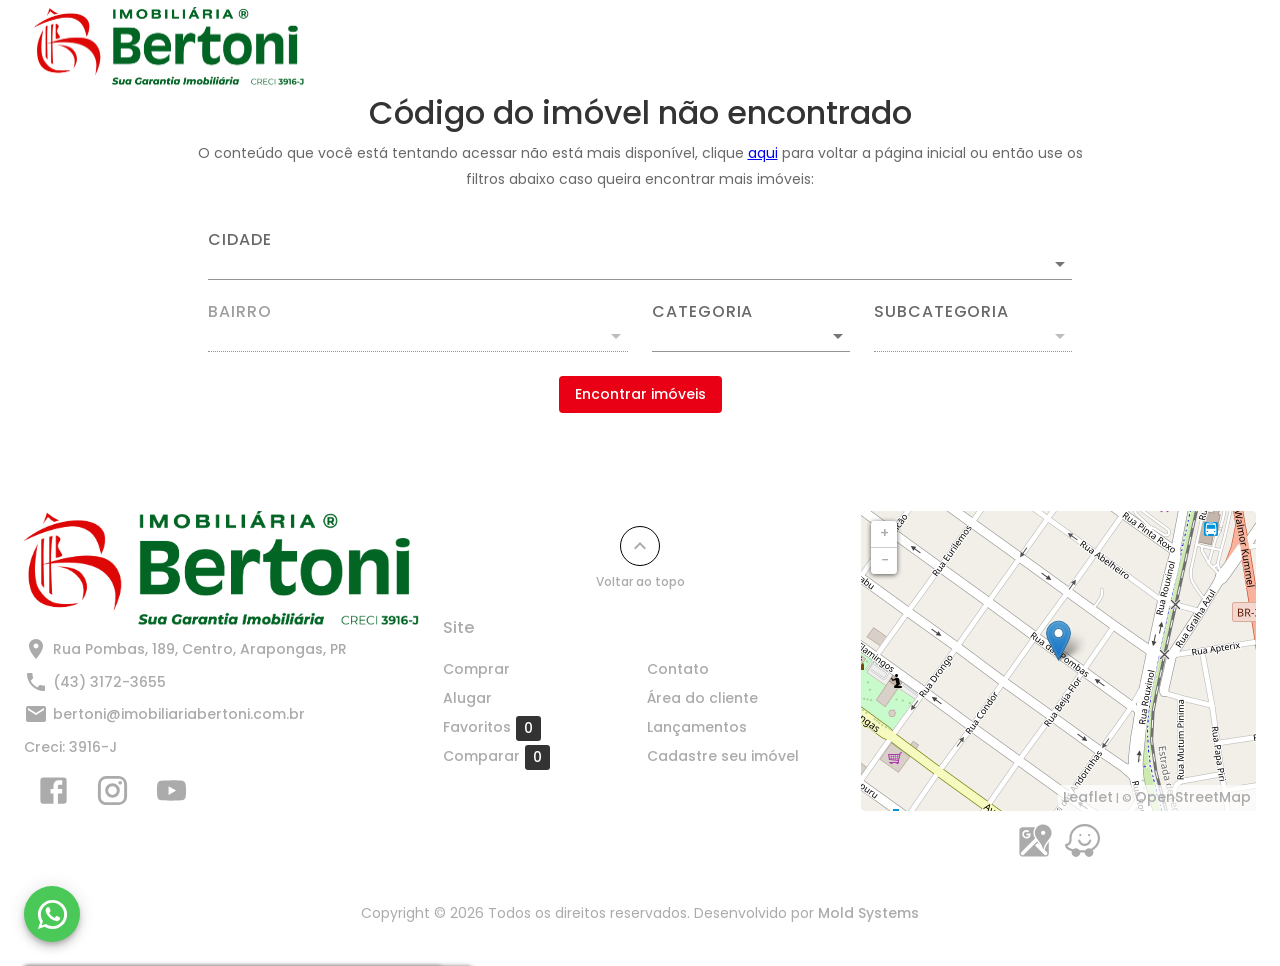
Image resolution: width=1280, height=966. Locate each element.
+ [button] (884, 533)
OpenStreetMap (1193, 797)
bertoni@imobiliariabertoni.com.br (179, 714)
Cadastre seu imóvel (1012, 47)
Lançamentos (846, 47)
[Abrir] (1060, 264)
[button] (751, 336)
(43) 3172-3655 (109, 682)
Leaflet (1088, 797)
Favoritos (492, 728)
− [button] (885, 560)
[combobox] (640, 256)
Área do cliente (702, 698)
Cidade (240, 240)
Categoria (702, 312)
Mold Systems (868, 913)
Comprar (531, 47)
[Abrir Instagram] (112, 795)
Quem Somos (1177, 47)
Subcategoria (941, 312)
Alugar (629, 47)
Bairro (240, 312)
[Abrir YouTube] (171, 795)
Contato (725, 47)
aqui (763, 153)
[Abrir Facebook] (53, 795)
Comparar (496, 757)
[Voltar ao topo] (640, 546)
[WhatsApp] (52, 914)
